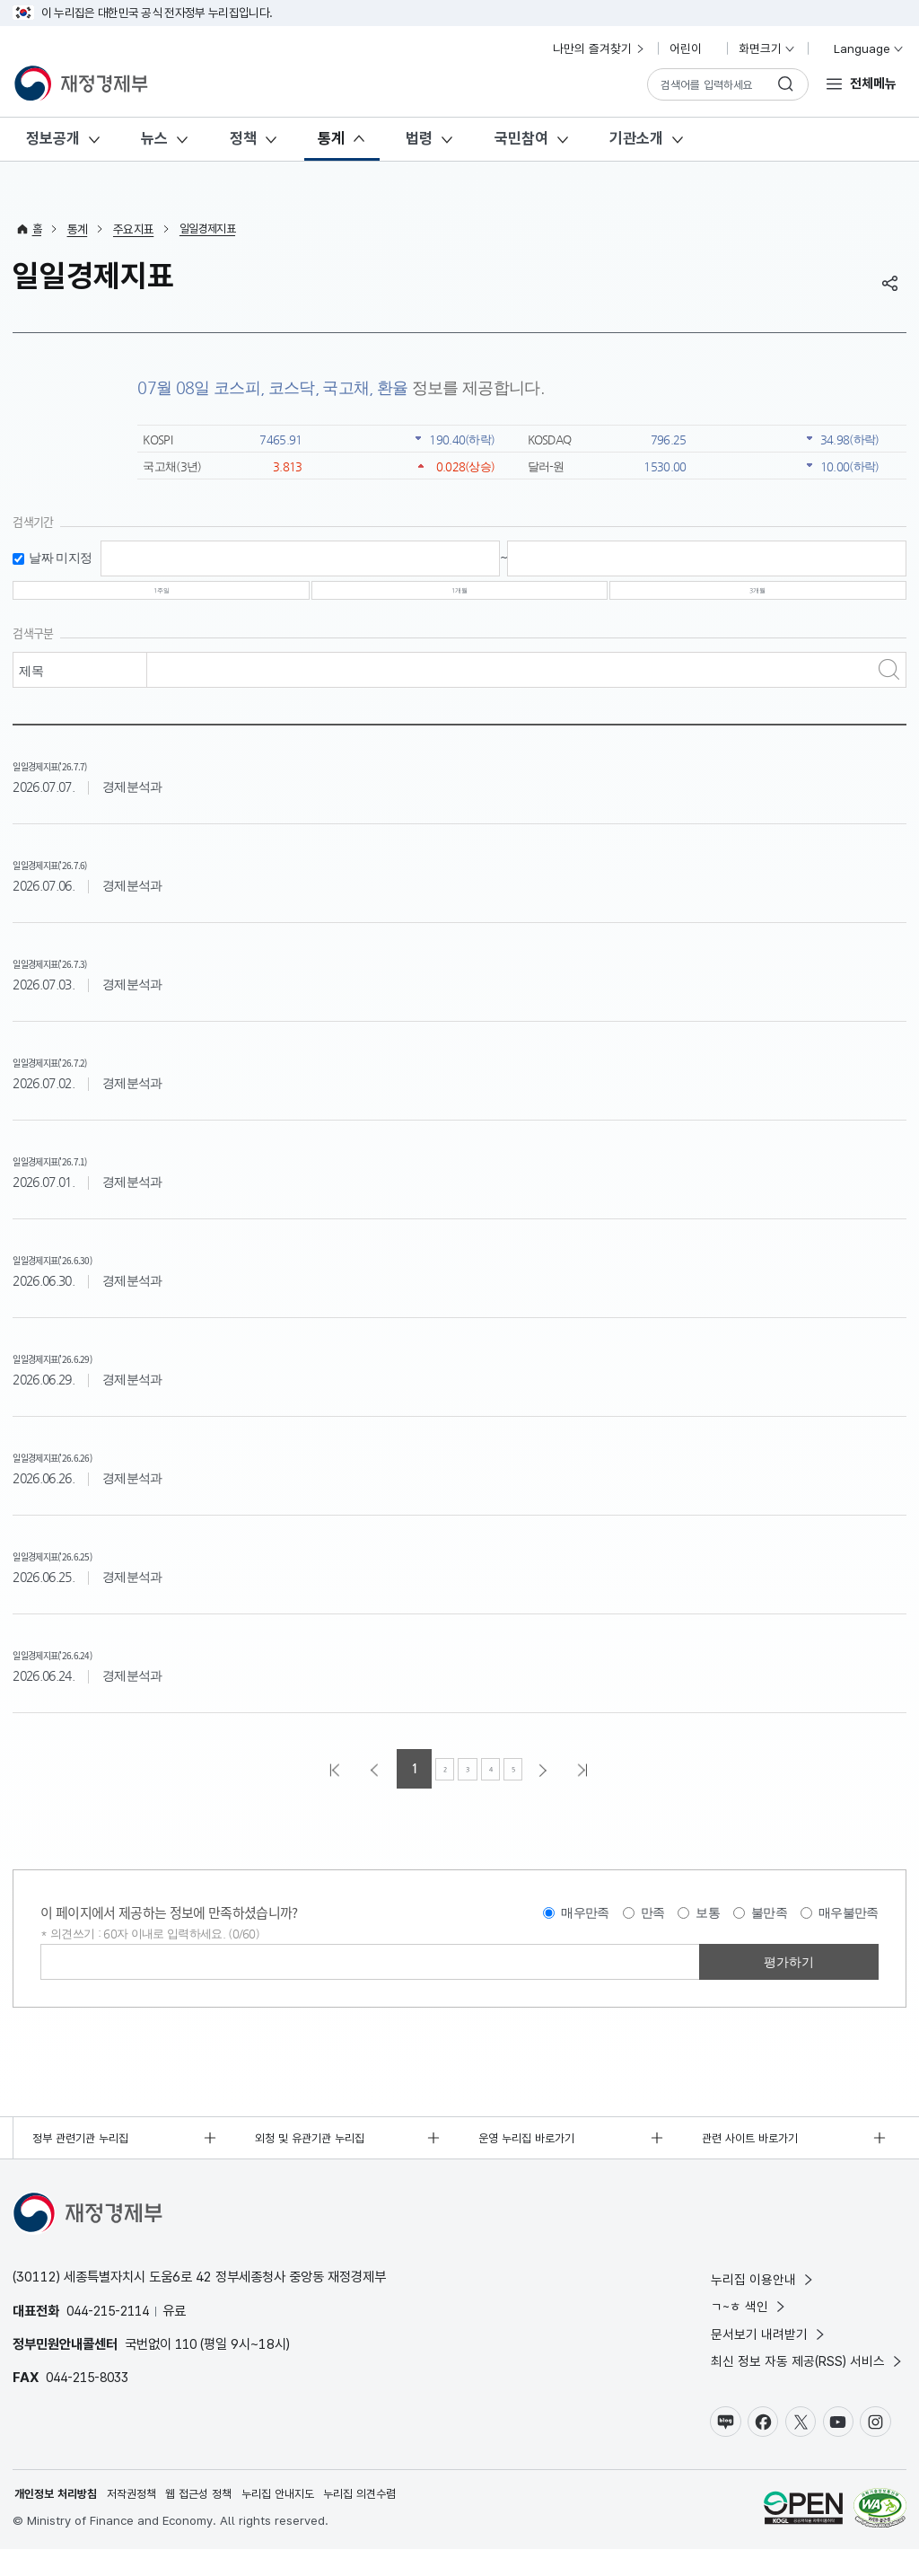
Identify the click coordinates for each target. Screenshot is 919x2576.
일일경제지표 (211, 229)
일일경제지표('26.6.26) (86, 1471)
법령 (419, 138)
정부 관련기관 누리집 (85, 2156)
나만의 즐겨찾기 (599, 48)
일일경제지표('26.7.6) (81, 878)
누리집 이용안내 (763, 2298)
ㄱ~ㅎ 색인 (750, 2326)
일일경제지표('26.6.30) (86, 1274)
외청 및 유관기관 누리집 (316, 2156)
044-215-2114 (113, 2329)
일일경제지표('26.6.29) (86, 1372)
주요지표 (134, 229)
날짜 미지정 (60, 558)
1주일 (160, 599)
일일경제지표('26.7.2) (81, 1076)
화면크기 (767, 48)
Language (861, 48)
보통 (708, 1929)
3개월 (758, 599)
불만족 (769, 1929)
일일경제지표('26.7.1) (81, 1175)
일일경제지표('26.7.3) (81, 977)
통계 (331, 138)
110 (187, 2362)
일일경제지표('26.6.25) (86, 1570)
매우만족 (584, 1929)
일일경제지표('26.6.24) (86, 1669)
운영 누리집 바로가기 (531, 2156)
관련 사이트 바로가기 (755, 2156)
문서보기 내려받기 (769, 2355)
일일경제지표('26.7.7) (81, 780)
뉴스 (154, 138)
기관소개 (636, 138)
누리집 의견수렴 (386, 2520)
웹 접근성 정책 (213, 2520)
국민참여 (521, 138)
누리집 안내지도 (298, 2520)
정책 (243, 138)
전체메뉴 (873, 83)
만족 (653, 1929)
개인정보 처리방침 (59, 2520)
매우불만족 (848, 1929)
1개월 (459, 599)
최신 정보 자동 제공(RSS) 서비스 (808, 2384)
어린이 (693, 48)
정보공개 (53, 138)
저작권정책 (141, 2520)
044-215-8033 (92, 2396)
